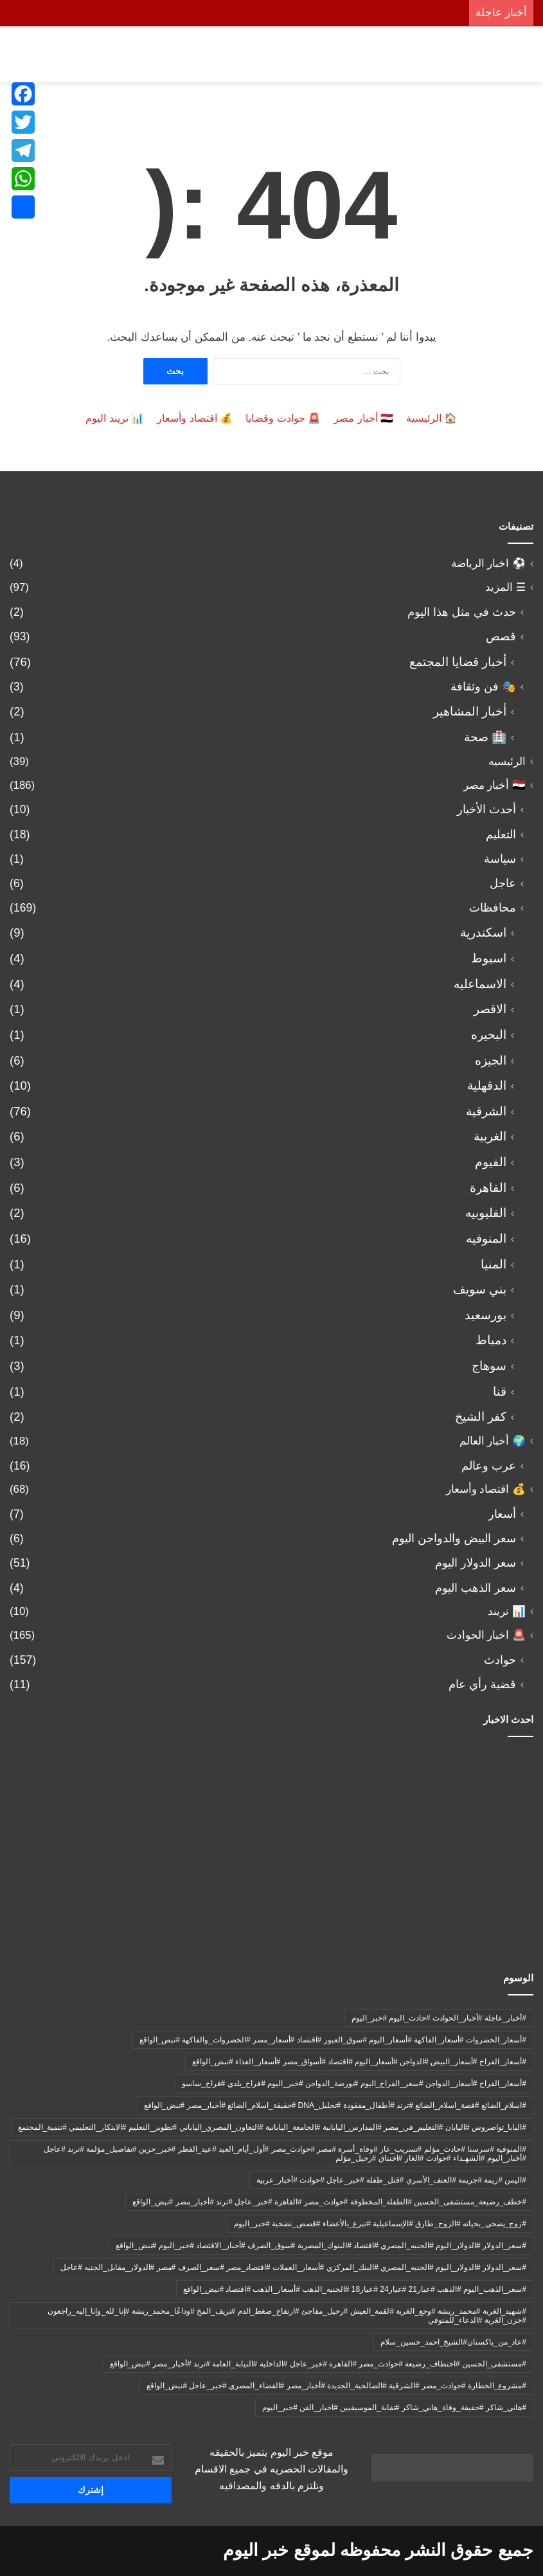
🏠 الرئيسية (431, 418)
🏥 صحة (485, 737)
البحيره (488, 1034)
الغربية (490, 1136)
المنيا (493, 1264)
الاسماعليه (480, 984)
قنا (499, 1391)
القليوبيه (485, 1213)
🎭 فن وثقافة (483, 686)
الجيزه (490, 1060)
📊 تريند (507, 1611)
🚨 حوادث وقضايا (283, 418)
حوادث (500, 1659)
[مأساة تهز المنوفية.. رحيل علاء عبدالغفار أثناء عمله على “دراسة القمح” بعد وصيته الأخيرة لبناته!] (271, 1797)
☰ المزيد (505, 587)
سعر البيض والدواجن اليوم (454, 1538)
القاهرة (488, 1187)
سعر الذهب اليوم (475, 1587)
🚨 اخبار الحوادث (486, 1635)
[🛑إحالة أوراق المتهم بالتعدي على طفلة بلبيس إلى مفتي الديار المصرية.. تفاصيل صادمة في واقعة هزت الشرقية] (447, 1898)
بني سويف (479, 1289)
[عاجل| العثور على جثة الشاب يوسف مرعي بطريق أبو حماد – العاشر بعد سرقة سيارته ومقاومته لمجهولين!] (447, 1797)
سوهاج (489, 1366)
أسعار (502, 1514)
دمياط (491, 1340)
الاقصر (490, 1009)
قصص (501, 636)
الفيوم (490, 1162)
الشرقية (486, 1111)
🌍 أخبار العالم (492, 1441)
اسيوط (488, 958)
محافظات (492, 907)
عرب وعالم (488, 1465)
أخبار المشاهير (469, 711)
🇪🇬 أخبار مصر (363, 418)
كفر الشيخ (480, 1416)
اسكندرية (483, 932)
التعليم (501, 834)
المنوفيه (486, 1238)
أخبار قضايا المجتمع (457, 662)
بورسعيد (485, 1315)
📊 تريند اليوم (114, 418)
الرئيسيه (507, 761)
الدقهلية (486, 1085)
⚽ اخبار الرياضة (488, 563)
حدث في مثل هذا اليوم (461, 612)
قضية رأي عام (482, 1684)
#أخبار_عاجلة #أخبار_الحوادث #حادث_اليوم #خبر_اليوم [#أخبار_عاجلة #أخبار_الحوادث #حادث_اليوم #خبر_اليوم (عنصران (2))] (439, 2017)
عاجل (503, 883)
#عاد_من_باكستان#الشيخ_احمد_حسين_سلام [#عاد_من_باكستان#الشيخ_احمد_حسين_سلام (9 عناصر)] (453, 2341)
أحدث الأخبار (486, 809)
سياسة (500, 858)
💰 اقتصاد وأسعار (195, 418)
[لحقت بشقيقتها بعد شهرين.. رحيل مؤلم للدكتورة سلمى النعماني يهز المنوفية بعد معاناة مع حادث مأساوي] (95, 1797)
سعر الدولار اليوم (475, 1562)
